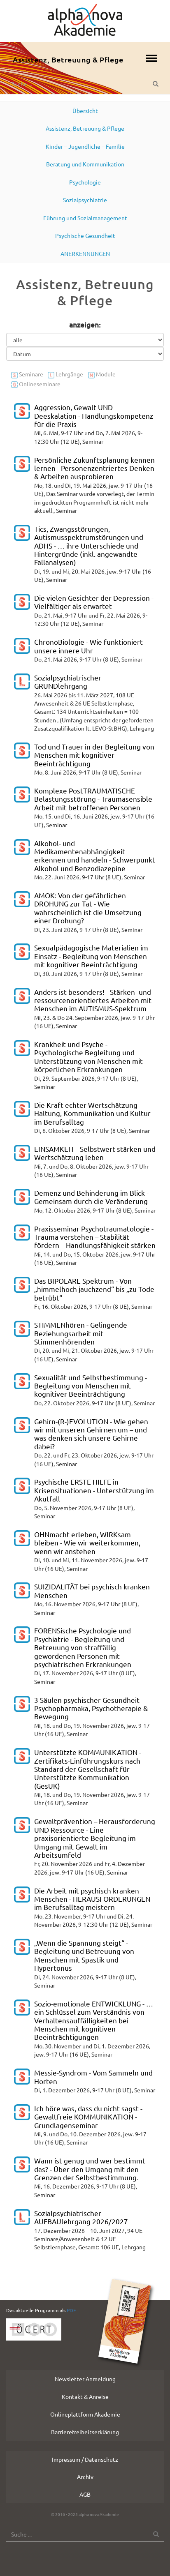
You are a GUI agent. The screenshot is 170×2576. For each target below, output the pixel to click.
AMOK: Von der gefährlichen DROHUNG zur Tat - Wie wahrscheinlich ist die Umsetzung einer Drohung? (88, 908)
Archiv (85, 2476)
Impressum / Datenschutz (85, 2459)
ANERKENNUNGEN (85, 253)
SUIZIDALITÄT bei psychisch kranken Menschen (92, 1590)
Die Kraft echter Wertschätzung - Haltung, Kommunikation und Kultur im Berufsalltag (92, 1113)
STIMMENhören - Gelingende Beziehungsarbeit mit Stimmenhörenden (80, 1333)
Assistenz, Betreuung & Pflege (68, 59)
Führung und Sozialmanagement (85, 217)
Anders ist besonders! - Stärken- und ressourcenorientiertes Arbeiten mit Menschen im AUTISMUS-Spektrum (92, 1000)
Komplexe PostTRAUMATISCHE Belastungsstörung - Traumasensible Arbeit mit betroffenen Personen (93, 799)
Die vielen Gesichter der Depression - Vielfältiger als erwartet (94, 601)
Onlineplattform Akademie (85, 2414)
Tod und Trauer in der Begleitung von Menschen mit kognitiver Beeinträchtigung (94, 755)
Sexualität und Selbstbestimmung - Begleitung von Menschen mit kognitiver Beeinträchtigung (90, 1385)
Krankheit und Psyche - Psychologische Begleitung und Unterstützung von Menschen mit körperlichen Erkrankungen (88, 1056)
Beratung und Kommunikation (85, 164)
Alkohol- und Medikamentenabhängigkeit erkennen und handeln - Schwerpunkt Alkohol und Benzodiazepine (94, 855)
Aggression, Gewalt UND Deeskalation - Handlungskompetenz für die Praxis (93, 415)
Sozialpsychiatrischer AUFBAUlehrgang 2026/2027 (81, 2217)
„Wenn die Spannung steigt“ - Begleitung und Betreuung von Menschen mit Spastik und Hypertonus (84, 1955)
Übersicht (85, 110)
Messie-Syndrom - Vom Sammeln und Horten (93, 2076)
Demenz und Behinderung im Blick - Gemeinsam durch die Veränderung (91, 1196)
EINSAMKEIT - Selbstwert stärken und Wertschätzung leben (95, 1152)
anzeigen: (85, 325)
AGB (85, 2494)
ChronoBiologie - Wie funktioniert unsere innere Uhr (88, 645)
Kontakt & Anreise (85, 2396)
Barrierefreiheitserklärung (85, 2431)
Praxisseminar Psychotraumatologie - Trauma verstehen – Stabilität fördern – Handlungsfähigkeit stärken (95, 1237)
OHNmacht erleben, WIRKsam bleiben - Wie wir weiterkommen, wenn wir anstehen (87, 1542)
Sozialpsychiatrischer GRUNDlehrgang (67, 681)
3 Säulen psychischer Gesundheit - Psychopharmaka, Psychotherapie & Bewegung (91, 1708)
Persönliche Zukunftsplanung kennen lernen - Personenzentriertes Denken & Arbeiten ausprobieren (94, 468)
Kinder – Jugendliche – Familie (85, 146)
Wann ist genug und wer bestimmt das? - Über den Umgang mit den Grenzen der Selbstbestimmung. (89, 2169)
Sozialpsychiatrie (85, 199)
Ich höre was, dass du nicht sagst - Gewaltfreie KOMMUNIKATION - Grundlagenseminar (88, 2116)
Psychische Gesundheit (85, 235)
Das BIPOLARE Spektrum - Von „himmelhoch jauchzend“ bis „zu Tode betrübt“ (94, 1289)
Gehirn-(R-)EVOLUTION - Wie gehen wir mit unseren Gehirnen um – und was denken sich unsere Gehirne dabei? (91, 1434)
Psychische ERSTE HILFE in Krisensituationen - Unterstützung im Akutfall (94, 1490)
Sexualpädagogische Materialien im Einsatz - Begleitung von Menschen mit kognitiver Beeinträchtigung (91, 956)
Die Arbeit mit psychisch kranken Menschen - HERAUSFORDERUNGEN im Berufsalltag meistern (92, 1899)
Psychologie (85, 182)
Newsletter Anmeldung (85, 2378)
